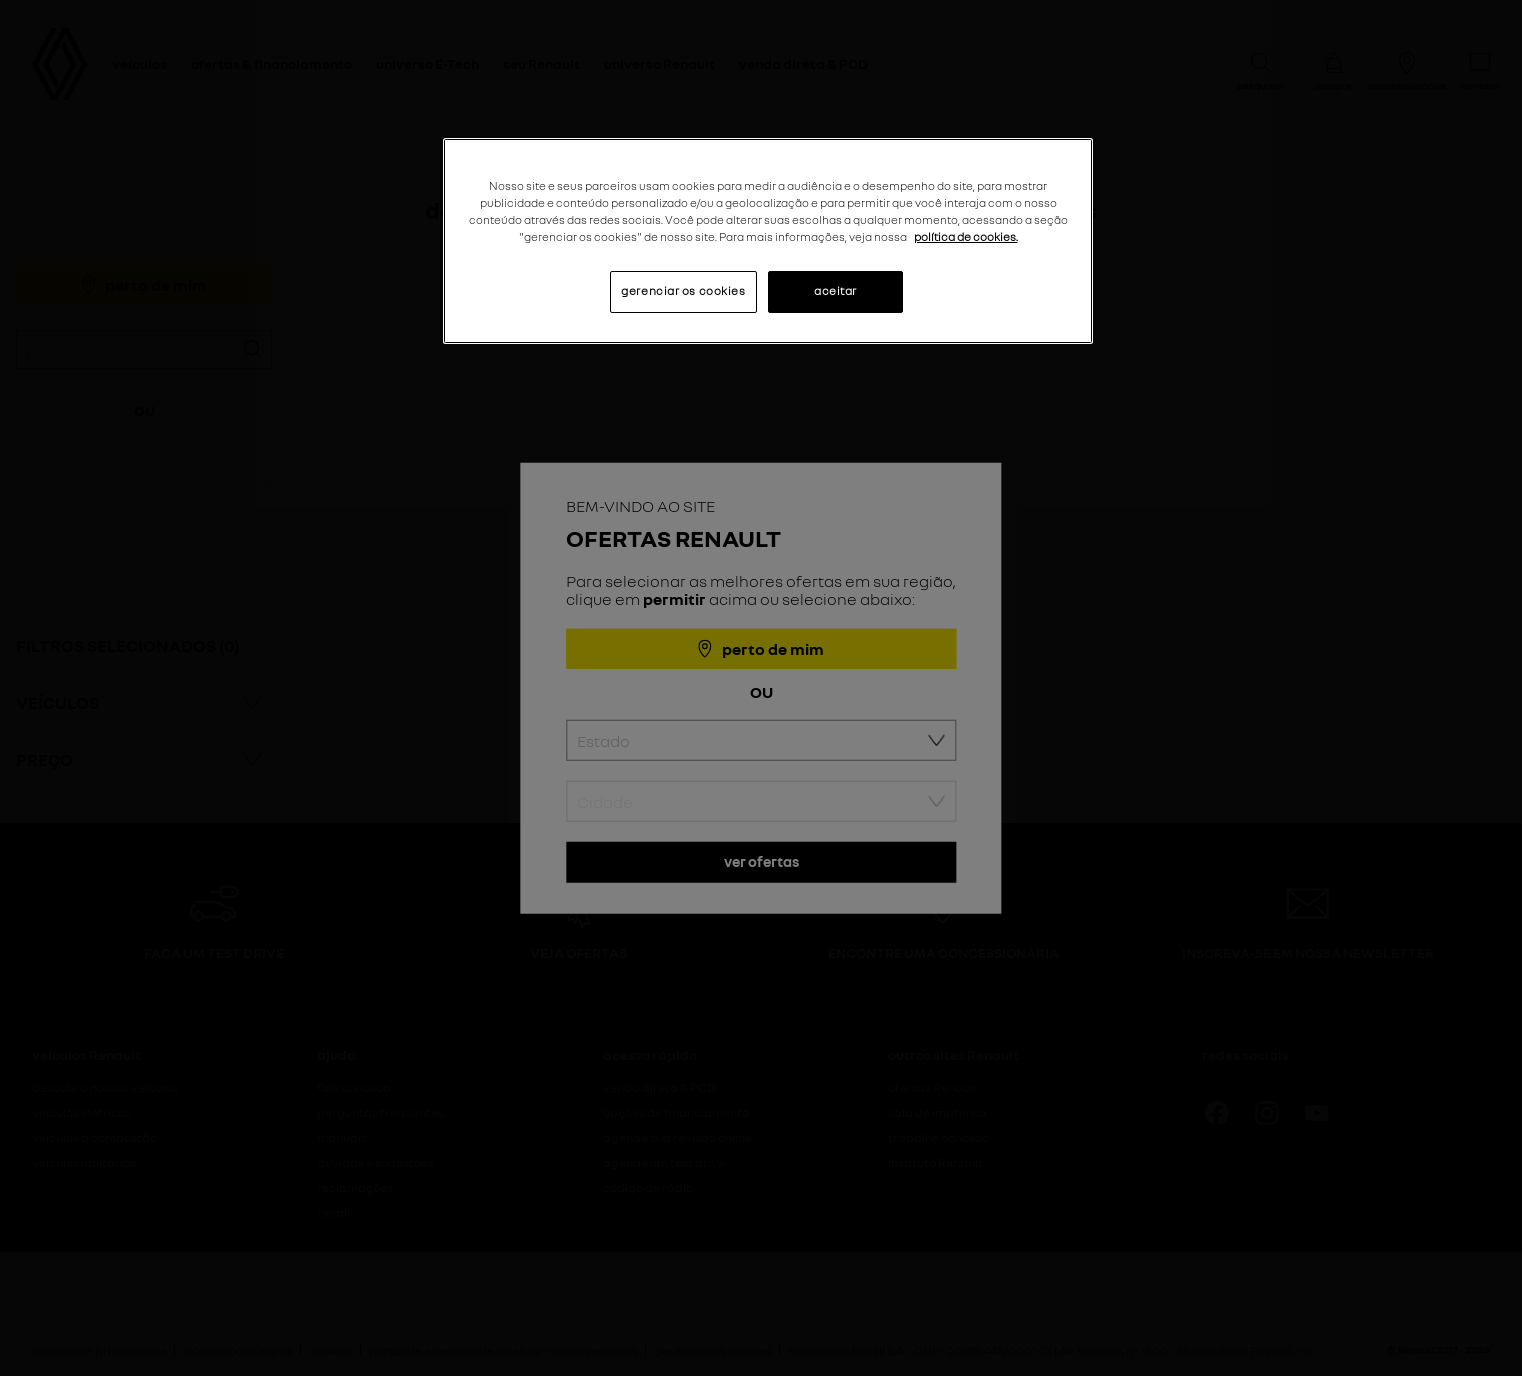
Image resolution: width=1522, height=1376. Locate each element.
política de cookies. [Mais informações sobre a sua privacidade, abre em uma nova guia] (966, 237)
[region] (768, 241)
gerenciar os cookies (683, 291)
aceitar (835, 291)
